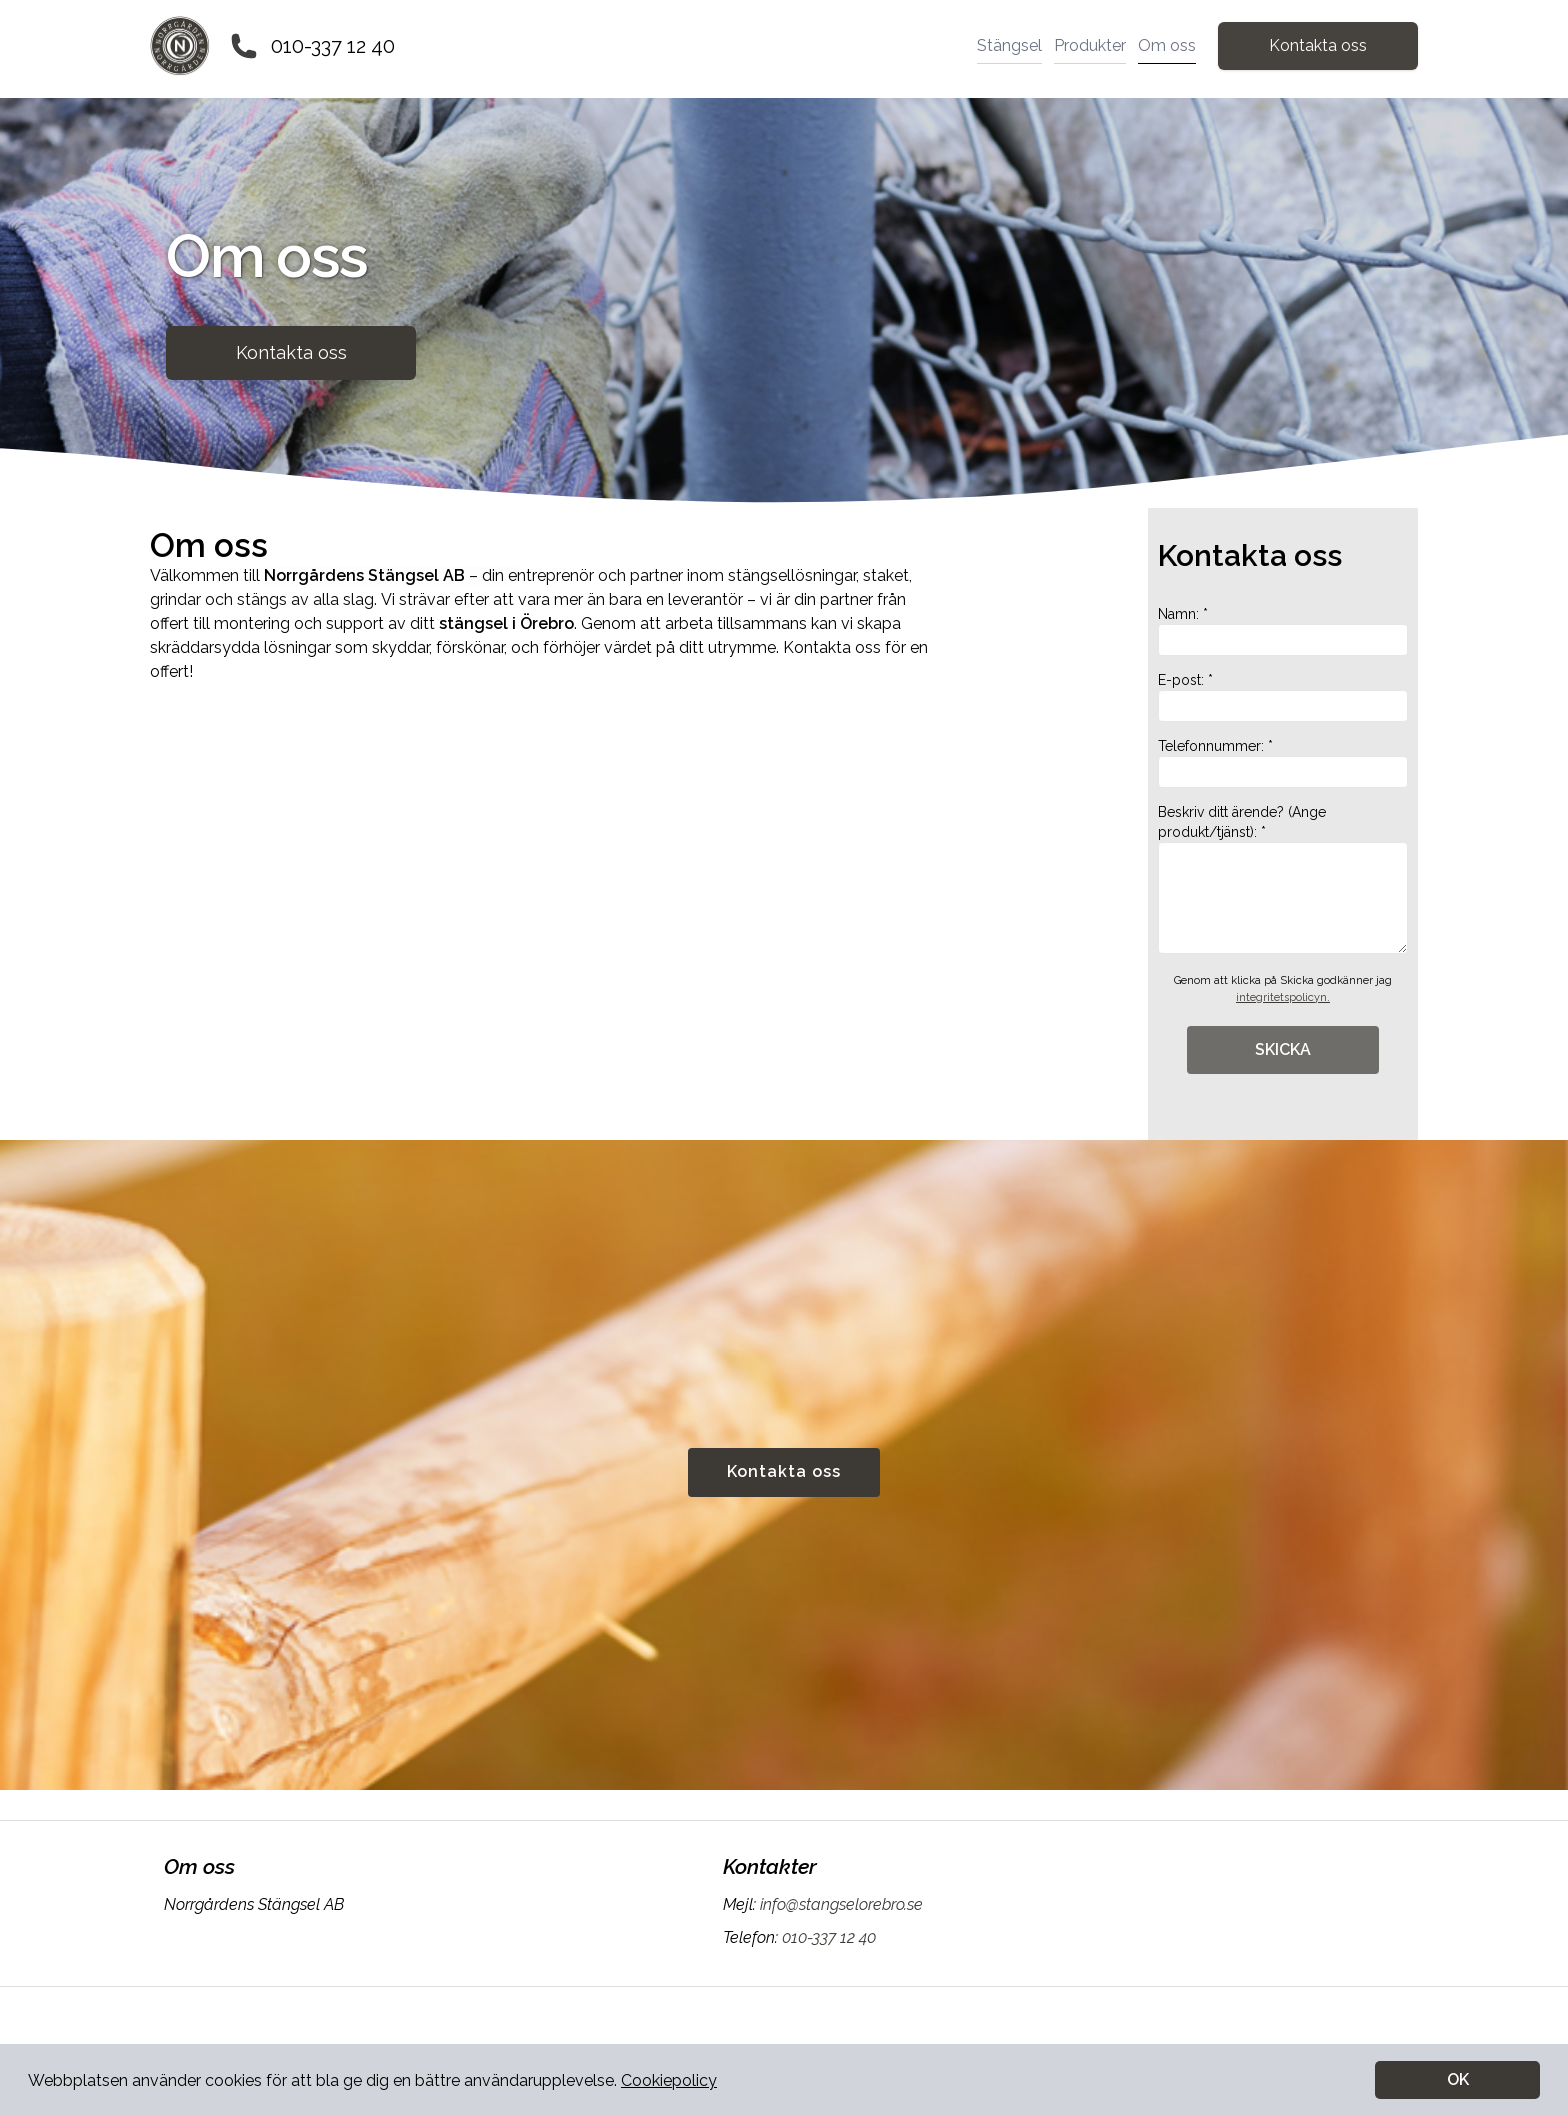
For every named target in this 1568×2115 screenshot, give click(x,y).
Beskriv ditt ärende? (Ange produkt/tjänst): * (1283, 879)
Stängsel (1009, 45)
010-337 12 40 (333, 46)
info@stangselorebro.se (839, 1904)
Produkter (1090, 45)
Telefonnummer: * (1283, 763)
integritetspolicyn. (1283, 997)
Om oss (1167, 45)
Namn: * (1283, 631)
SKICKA (1283, 1049)
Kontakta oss (1318, 45)
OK (1458, 2079)
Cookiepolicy (669, 2080)
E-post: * (1283, 697)
